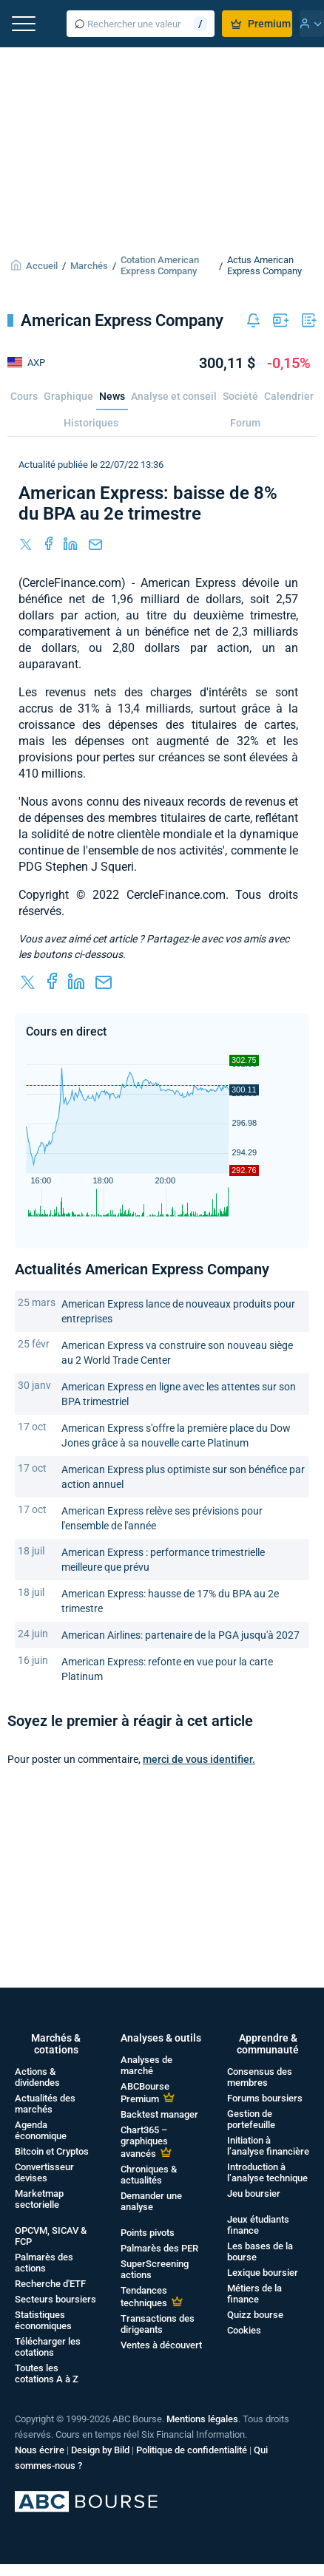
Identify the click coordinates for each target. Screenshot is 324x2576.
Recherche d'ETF (50, 2283)
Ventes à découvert (161, 2345)
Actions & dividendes (37, 2077)
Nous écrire (39, 2450)
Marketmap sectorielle (39, 2199)
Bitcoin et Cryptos (52, 2151)
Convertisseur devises (44, 2172)
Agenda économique (41, 2130)
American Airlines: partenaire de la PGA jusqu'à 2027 (180, 1635)
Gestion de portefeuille (251, 2119)
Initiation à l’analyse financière (268, 2146)
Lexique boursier (262, 2272)
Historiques (91, 423)
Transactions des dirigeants (158, 2324)
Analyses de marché (146, 2065)
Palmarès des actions (44, 2263)
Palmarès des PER (159, 2248)
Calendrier (289, 396)
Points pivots (148, 2232)
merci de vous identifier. (199, 1759)
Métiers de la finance (254, 2294)
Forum (245, 423)
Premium (261, 24)
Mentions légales (202, 2418)
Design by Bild (100, 2450)
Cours (24, 396)
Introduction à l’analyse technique (267, 2172)
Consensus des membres (259, 2077)
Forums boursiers (265, 2098)
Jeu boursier (253, 2193)
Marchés (89, 265)
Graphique (68, 396)
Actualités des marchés (45, 2104)
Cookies (244, 2330)
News (112, 396)
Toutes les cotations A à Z (46, 2373)
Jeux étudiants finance (258, 2225)
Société (240, 396)
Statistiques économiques (43, 2320)
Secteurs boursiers (55, 2299)
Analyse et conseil (174, 396)
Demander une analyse (151, 2201)
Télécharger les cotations (48, 2347)
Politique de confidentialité (191, 2450)
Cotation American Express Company (160, 265)
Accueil (42, 265)
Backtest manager (159, 2114)
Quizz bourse (255, 2314)
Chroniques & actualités (149, 2175)
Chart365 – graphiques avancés (144, 2141)
